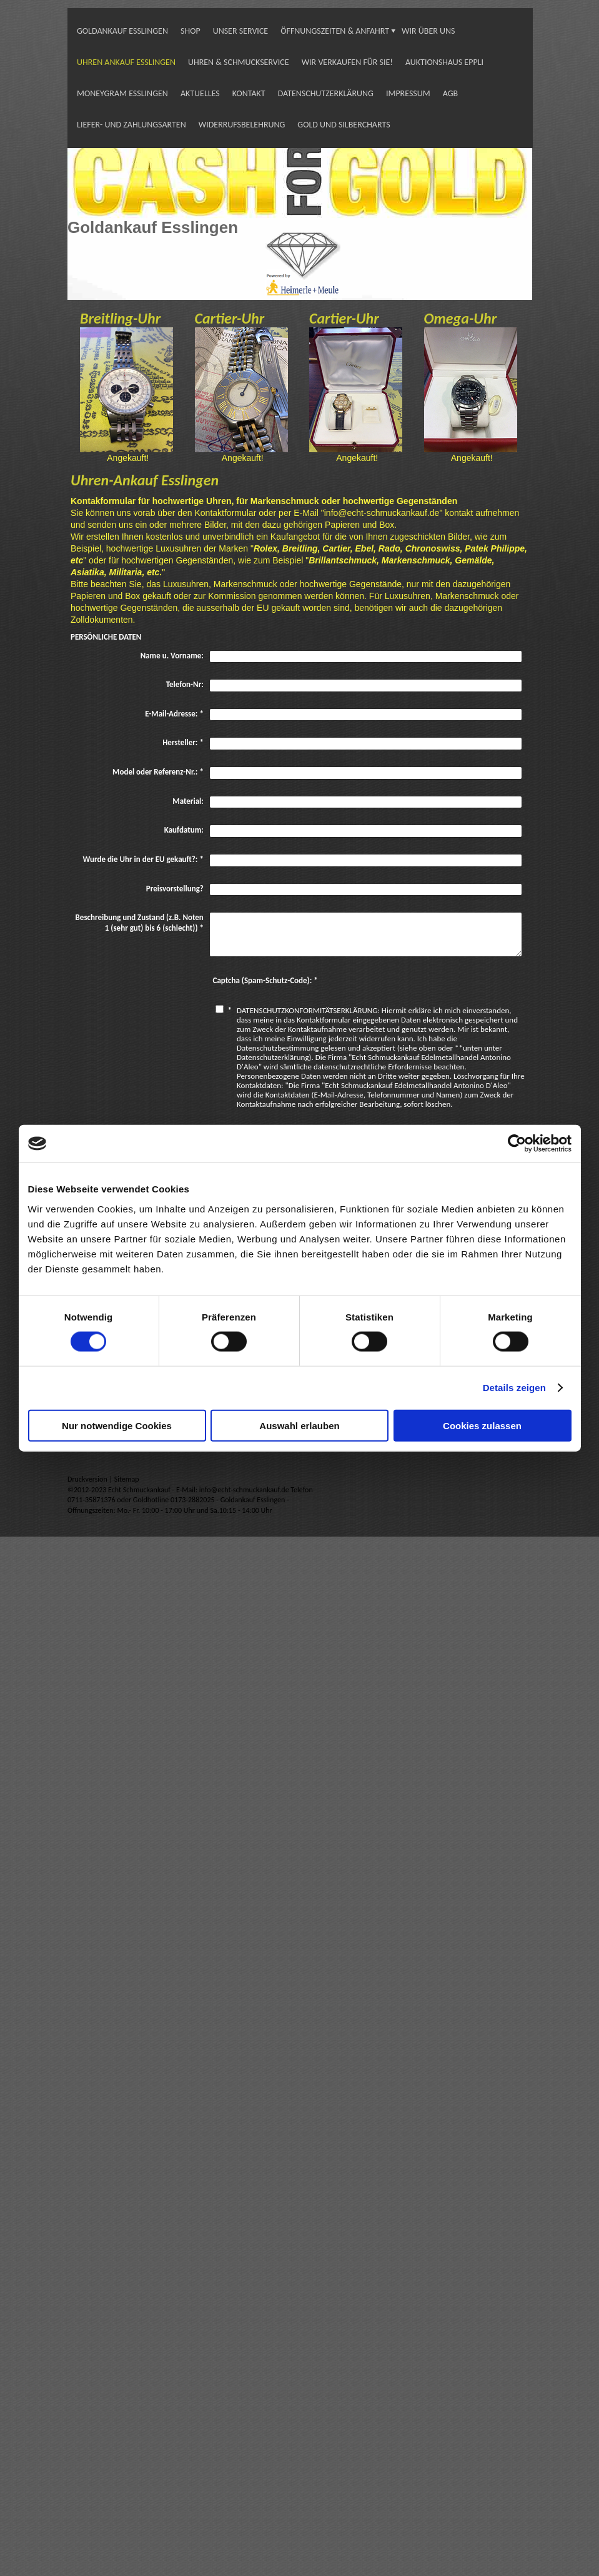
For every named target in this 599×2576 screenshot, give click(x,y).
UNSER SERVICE (241, 31)
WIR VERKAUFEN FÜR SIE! (347, 62)
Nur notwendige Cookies (117, 1425)
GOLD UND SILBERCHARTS (343, 124)
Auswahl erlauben (299, 1425)
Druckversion (88, 1479)
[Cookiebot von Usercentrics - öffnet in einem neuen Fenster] (517, 1143)
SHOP (190, 31)
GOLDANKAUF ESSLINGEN (122, 31)
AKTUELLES (200, 93)
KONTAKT (248, 93)
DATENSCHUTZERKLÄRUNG (326, 93)
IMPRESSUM (408, 93)
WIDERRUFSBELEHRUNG (242, 124)
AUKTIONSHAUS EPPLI (444, 62)
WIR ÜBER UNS (428, 31)
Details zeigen (514, 1387)
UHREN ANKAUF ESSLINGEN (126, 62)
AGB (450, 93)
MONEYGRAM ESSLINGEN (122, 93)
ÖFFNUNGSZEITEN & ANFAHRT (334, 31)
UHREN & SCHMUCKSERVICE (238, 62)
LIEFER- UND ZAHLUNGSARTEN (131, 124)
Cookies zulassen (482, 1425)
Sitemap (126, 1479)
